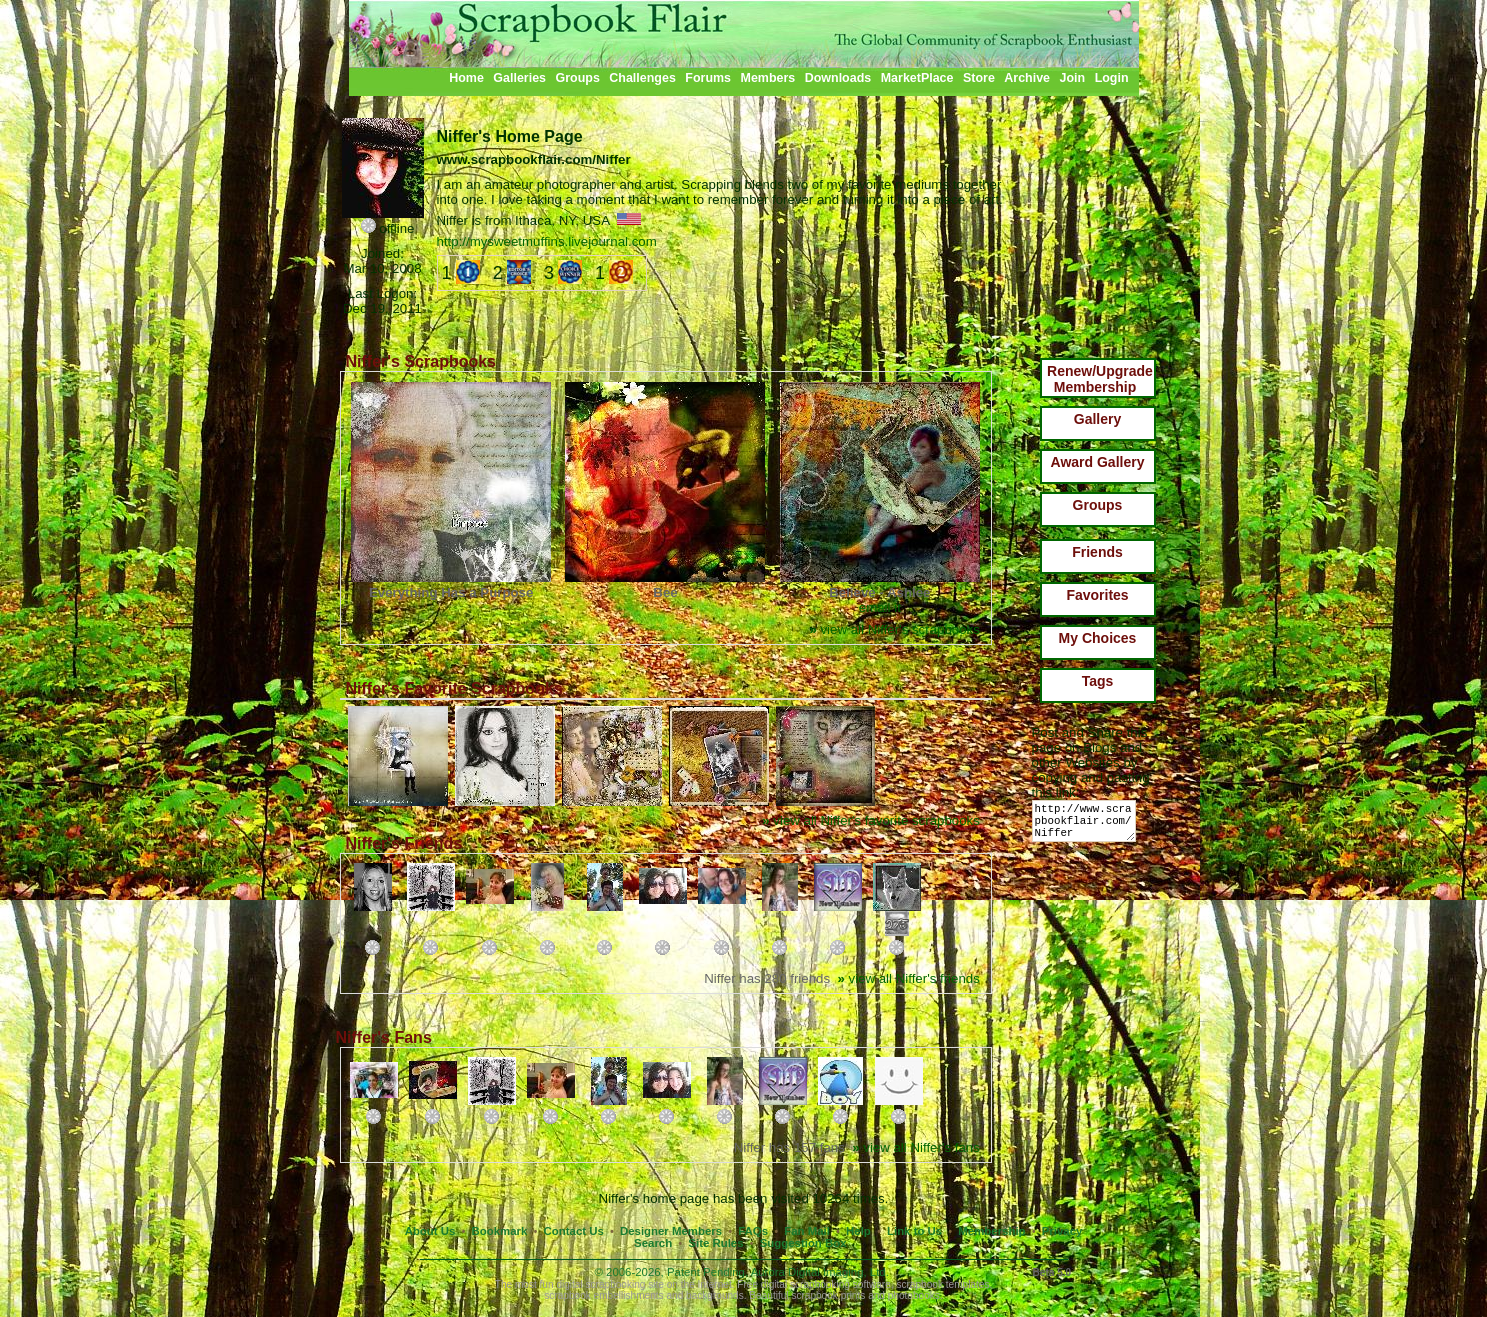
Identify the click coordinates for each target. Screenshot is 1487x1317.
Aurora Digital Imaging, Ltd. (820, 1272)
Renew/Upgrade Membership (1100, 379)
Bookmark (500, 1231)
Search (653, 1243)
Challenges (642, 78)
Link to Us (914, 1231)
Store (979, 78)
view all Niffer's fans (916, 1147)
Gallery (1097, 419)
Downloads (838, 78)
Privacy (1062, 1231)
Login (1112, 78)
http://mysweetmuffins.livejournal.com (547, 241)
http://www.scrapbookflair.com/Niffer (1087, 825)
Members (768, 78)
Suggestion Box (803, 1243)
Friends (1097, 552)
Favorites (1097, 595)
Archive (1027, 78)
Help (858, 1231)
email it (880, 607)
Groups (577, 78)
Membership (991, 1231)
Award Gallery (1098, 462)
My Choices (1098, 638)
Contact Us (574, 1231)
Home (466, 78)
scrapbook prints (828, 1295)
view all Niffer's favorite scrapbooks (871, 820)
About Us (430, 1231)
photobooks (914, 1295)
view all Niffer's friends (908, 978)
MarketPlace (917, 78)
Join (1073, 78)
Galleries (519, 78)
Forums (708, 78)
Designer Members (671, 1231)
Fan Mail (807, 1231)
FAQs (753, 1231)
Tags (1098, 681)
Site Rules (715, 1243)
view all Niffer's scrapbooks (894, 629)
